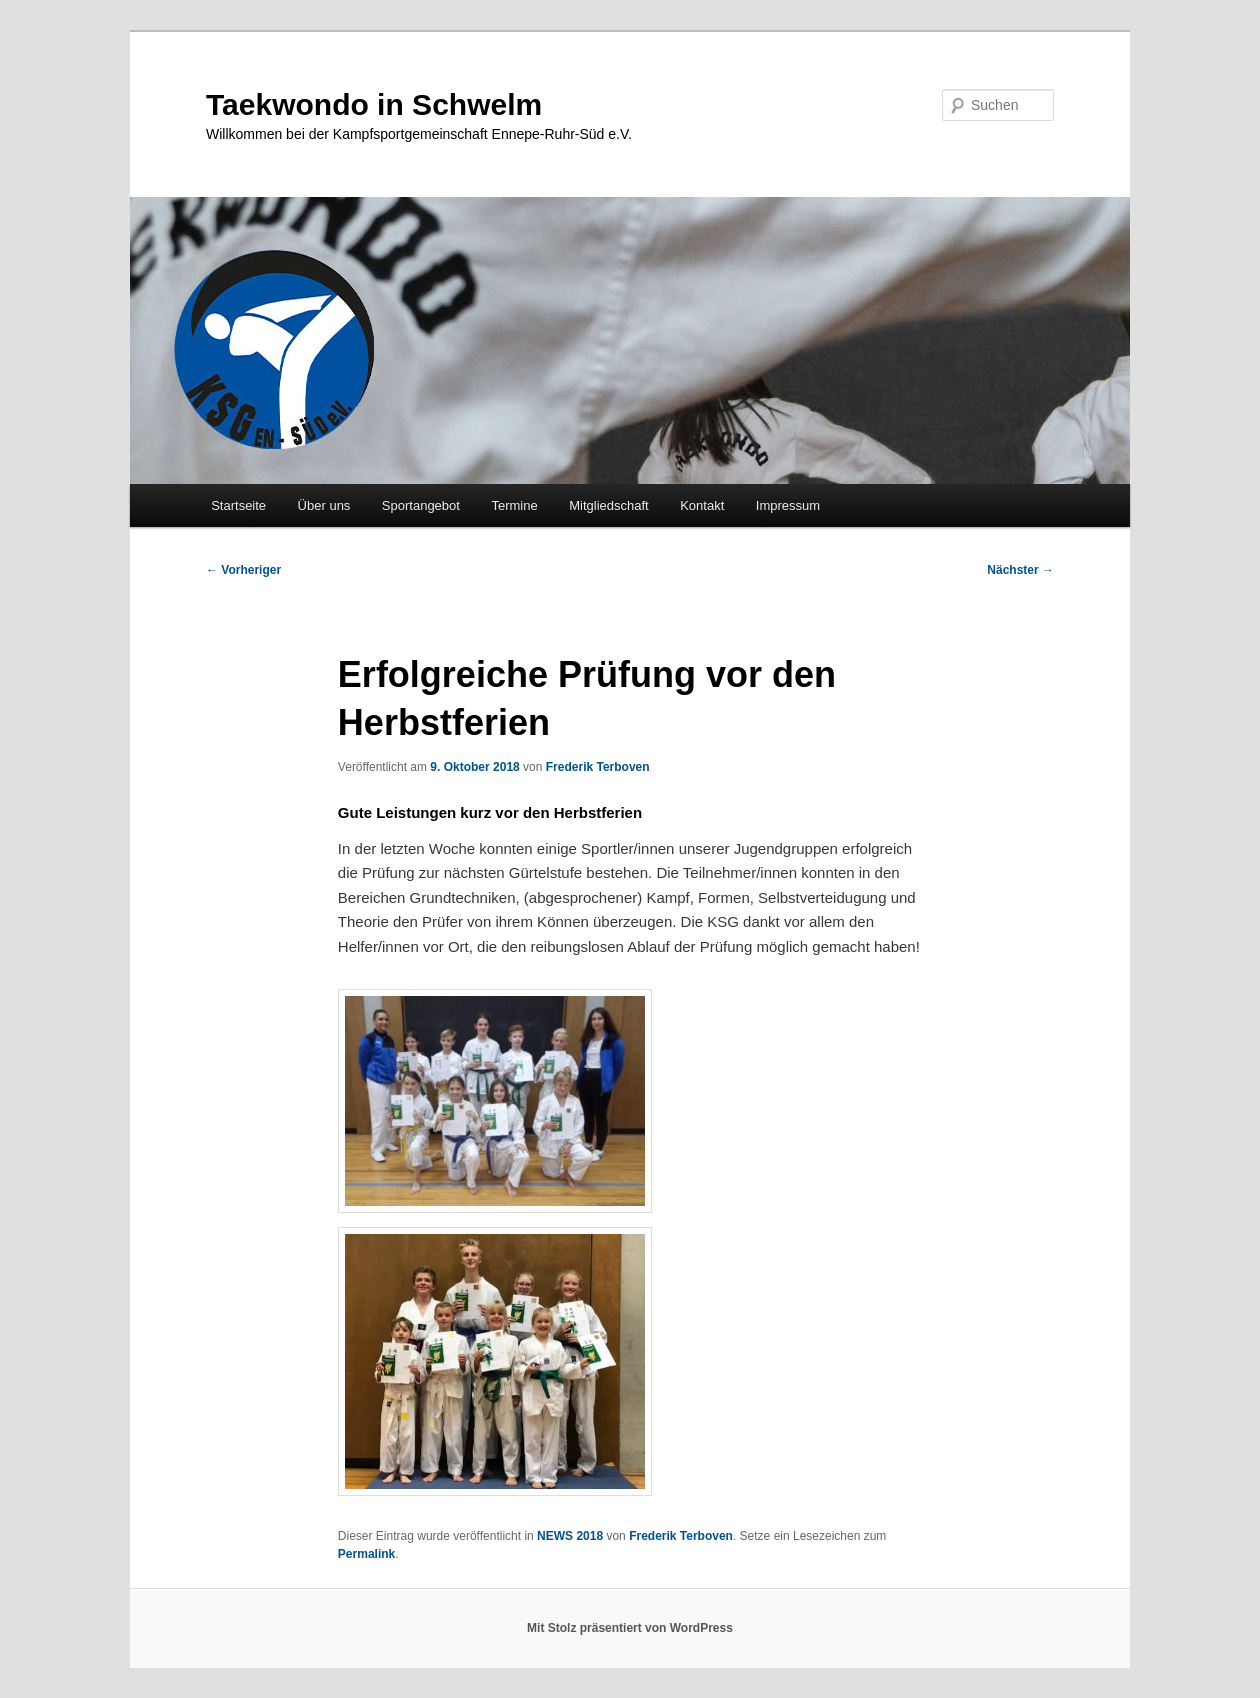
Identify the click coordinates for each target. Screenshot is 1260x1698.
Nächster (1020, 570)
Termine (514, 505)
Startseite (238, 505)
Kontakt (702, 505)
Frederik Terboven (598, 767)
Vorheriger (243, 570)
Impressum (788, 505)
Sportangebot (421, 505)
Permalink (366, 1554)
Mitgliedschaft (608, 505)
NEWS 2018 (570, 1536)
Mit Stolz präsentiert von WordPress (630, 1628)
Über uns (324, 505)
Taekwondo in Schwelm (374, 104)
